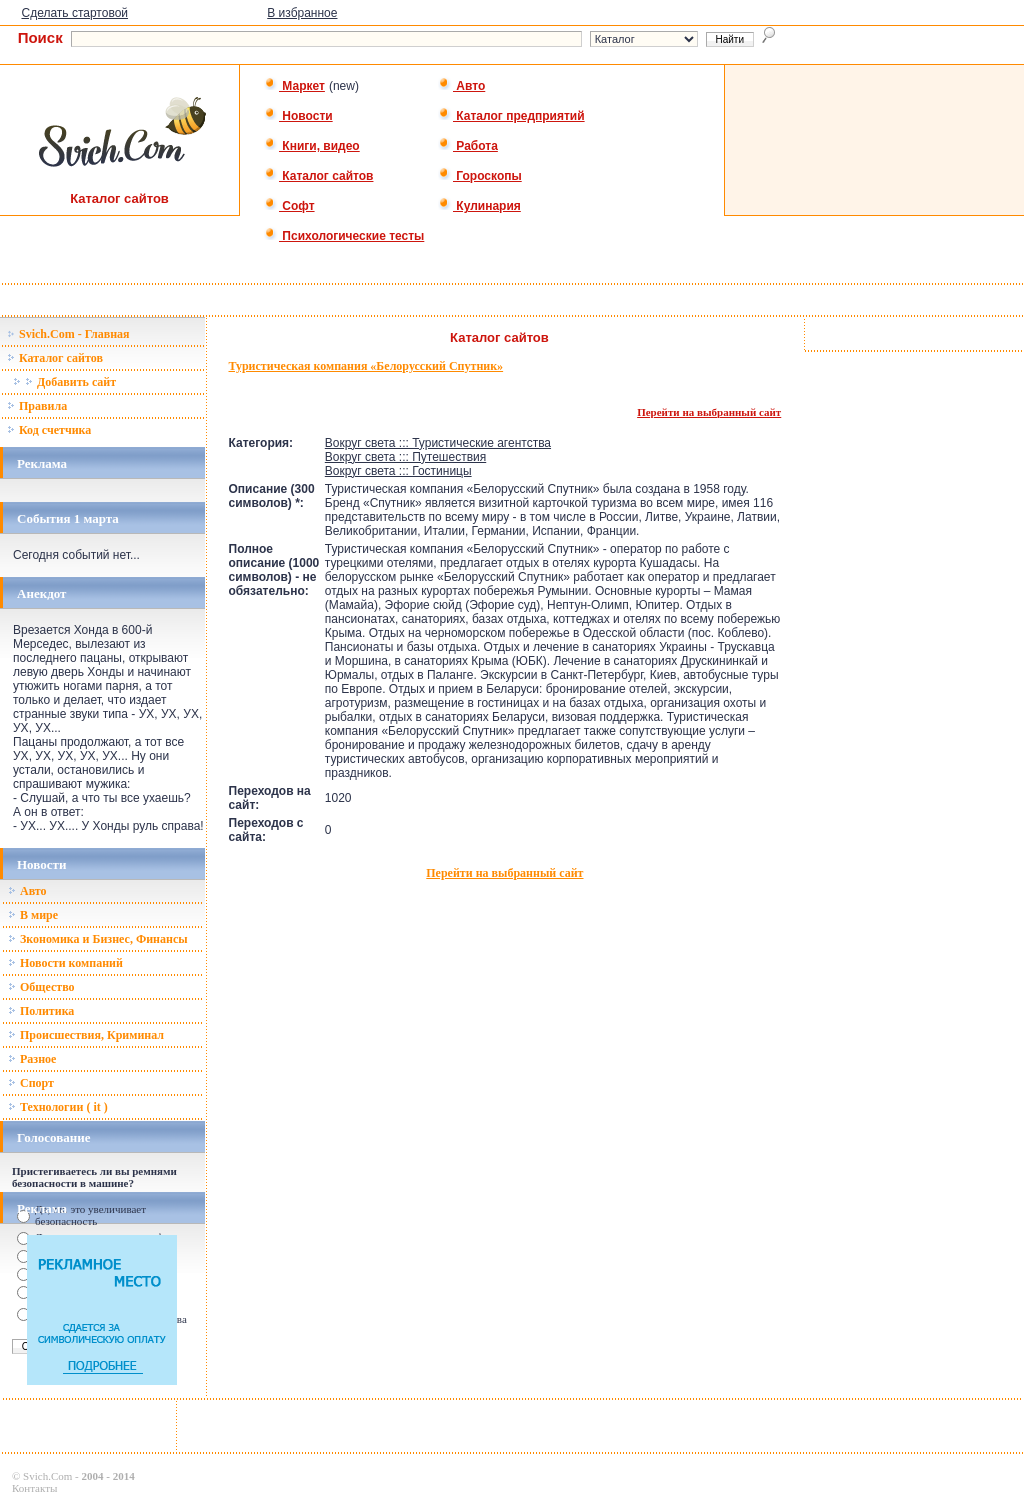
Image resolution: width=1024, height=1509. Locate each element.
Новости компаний (65, 963)
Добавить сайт (64, 382)
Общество (41, 987)
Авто (461, 86)
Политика (41, 1011)
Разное (32, 1059)
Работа (468, 146)
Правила (37, 406)
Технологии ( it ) (58, 1107)
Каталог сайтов (318, 176)
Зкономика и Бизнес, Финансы (98, 939)
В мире (33, 915)
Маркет (294, 86)
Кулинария (479, 206)
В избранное (302, 13)
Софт (289, 206)
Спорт (31, 1083)
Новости (298, 116)
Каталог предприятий (511, 116)
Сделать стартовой (74, 13)
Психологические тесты (344, 236)
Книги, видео (312, 146)
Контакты (34, 1488)
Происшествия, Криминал (86, 1035)
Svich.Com (47, 1476)
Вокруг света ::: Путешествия (405, 457)
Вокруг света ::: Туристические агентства (438, 443)
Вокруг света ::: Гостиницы (398, 471)
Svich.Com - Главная (68, 334)
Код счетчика (49, 430)
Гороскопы (480, 176)
